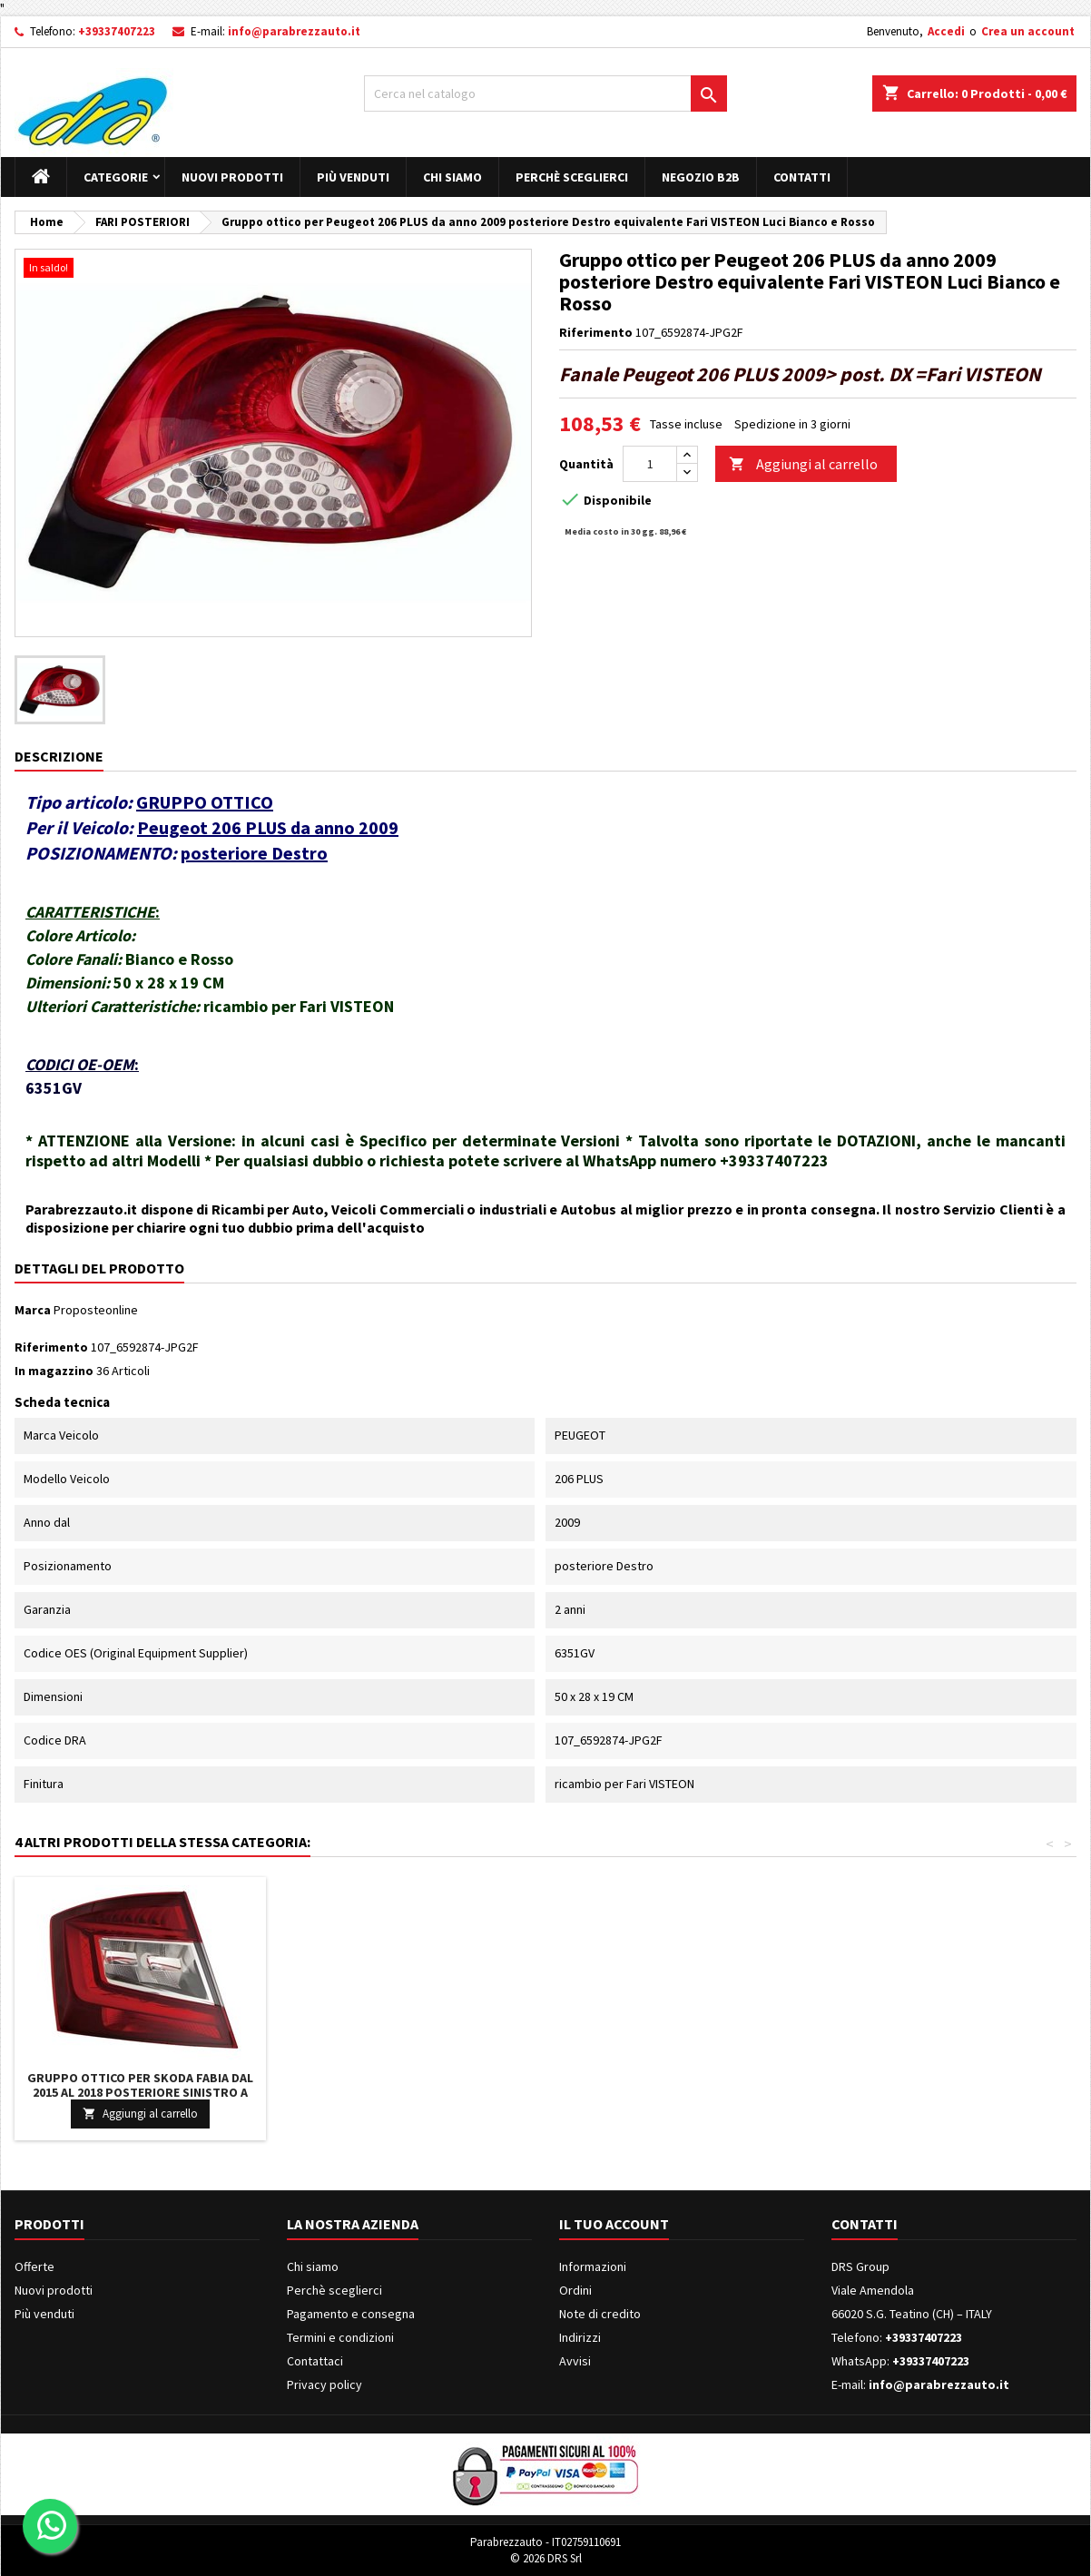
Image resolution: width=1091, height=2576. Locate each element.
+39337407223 (116, 31)
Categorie (116, 177)
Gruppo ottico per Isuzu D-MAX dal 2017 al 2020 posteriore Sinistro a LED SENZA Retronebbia (679, 2092)
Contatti (802, 177)
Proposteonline (96, 1310)
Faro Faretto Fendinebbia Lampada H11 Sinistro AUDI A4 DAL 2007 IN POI (140, 2085)
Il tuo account (614, 2224)
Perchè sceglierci (572, 177)
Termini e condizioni (340, 2337)
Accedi (946, 31)
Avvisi (575, 2361)
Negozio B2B (701, 177)
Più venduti (353, 177)
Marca (33, 1310)
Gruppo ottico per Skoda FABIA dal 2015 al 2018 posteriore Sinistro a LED (949, 2092)
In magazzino (54, 1370)
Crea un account (1028, 31)
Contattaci (315, 2361)
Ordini (575, 2290)
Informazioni (592, 2266)
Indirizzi (580, 2337)
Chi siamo (452, 177)
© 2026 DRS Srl (546, 2558)
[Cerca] (545, 93)
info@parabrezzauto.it (294, 31)
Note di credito (600, 2314)
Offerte (34, 2266)
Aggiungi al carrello (803, 464)
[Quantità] (650, 464)
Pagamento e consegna (351, 2314)
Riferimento (596, 332)
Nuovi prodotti (232, 177)
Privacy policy (324, 2384)
